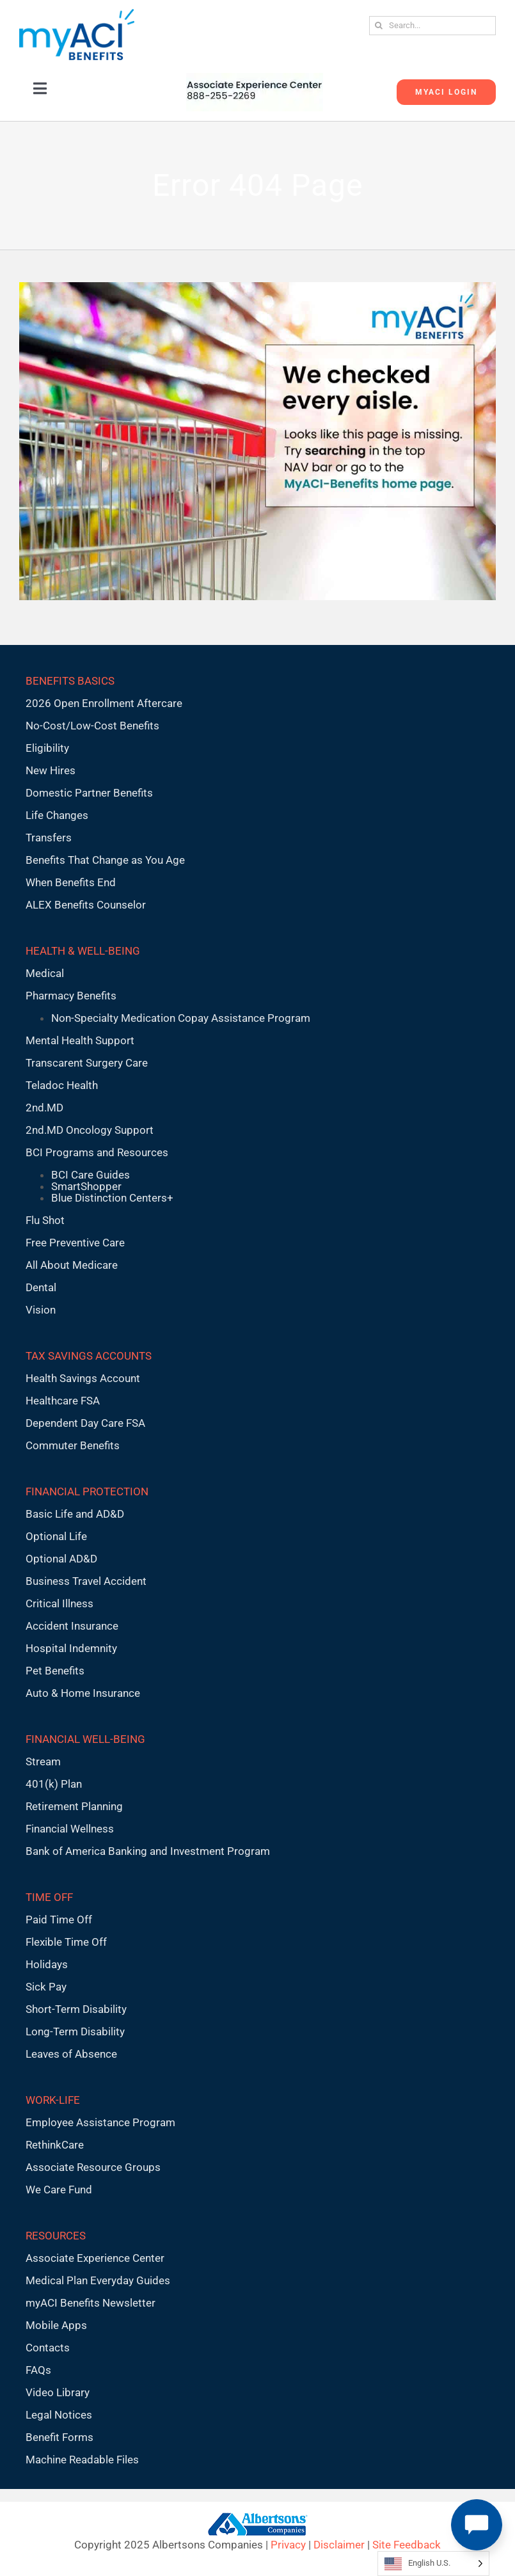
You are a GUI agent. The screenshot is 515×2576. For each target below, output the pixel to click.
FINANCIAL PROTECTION (87, 1491)
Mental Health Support (80, 1040)
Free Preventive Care (75, 1242)
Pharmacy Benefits (71, 995)
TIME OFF (49, 1897)
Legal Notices (59, 2414)
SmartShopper (86, 1186)
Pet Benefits (55, 1670)
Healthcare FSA (63, 1400)
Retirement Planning (74, 1806)
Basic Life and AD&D (75, 1513)
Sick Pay (46, 1986)
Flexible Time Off (66, 1942)
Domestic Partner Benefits (89, 792)
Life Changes (57, 815)
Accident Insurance (72, 1625)
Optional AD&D (61, 1558)
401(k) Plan (54, 1783)
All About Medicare (72, 1265)
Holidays (47, 1964)
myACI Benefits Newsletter (90, 2302)
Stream (43, 1761)
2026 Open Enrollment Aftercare (104, 703)
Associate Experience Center (95, 2258)
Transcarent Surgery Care (87, 1062)
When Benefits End (71, 882)
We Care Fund (59, 2189)
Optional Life (56, 1536)
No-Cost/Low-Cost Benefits (92, 725)
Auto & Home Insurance (83, 1693)
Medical (45, 973)
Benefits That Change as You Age (105, 860)
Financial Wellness (70, 1828)
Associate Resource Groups (93, 2167)
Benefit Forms (59, 2437)
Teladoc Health (62, 1085)
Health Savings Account (83, 1378)
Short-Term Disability (76, 2009)
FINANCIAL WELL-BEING (85, 1739)
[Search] (378, 25)
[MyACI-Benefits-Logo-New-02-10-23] (76, 14)
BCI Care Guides (90, 1174)
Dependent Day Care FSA (85, 1423)
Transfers (49, 837)
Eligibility (47, 748)
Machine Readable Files (82, 2459)
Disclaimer (339, 2544)
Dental (41, 1287)
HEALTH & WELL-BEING (83, 950)
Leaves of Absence (71, 2053)
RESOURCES (56, 2235)
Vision (41, 1309)
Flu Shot (45, 1220)
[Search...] (432, 25)
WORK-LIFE (53, 2100)
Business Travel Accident (86, 1581)
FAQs (38, 2370)
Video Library (58, 2392)
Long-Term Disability (75, 2031)
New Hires (50, 770)
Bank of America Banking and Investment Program (148, 1851)
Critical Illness (59, 1603)
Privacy (288, 2544)
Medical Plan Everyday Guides (98, 2280)
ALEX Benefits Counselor (86, 904)
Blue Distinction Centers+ (112, 1197)
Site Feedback (406, 2544)
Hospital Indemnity (71, 1648)
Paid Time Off (59, 1919)
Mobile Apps (56, 2325)
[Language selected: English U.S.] (433, 2563)
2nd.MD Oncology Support (90, 1130)
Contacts (48, 2347)
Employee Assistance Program (100, 2122)
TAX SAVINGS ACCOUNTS (89, 1355)
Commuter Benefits (73, 1445)
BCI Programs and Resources (97, 1152)
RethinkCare (55, 2144)
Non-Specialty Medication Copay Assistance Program (180, 1018)
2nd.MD (44, 1107)
